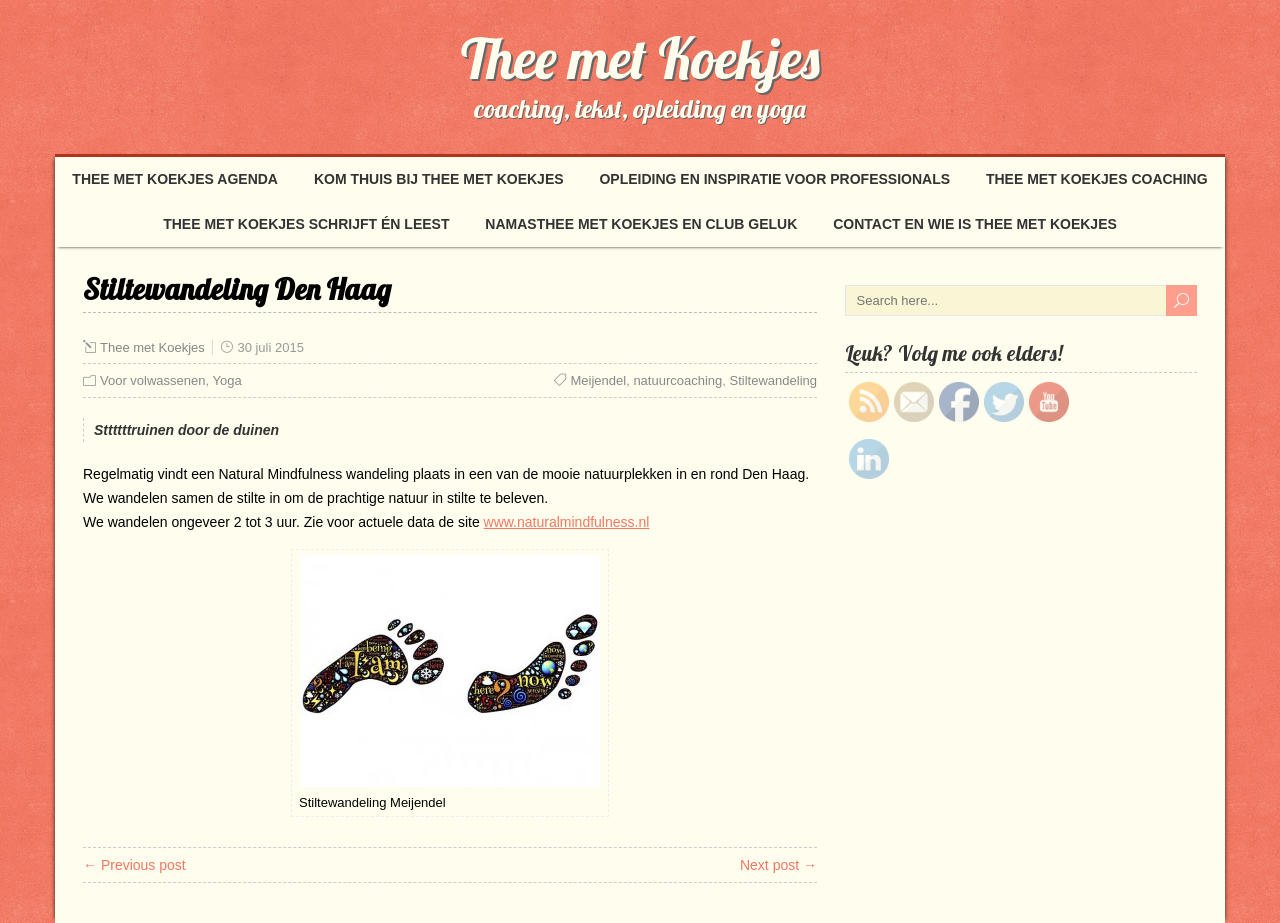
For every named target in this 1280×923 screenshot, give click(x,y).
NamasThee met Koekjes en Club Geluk (641, 224)
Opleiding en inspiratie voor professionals (774, 179)
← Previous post (134, 865)
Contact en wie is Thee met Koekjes (975, 224)
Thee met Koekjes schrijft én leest (306, 224)
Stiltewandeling (773, 380)
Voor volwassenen (153, 380)
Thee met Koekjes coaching (1097, 179)
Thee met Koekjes (640, 58)
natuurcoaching (677, 380)
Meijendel (599, 380)
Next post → (778, 865)
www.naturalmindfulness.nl (567, 522)
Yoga (227, 380)
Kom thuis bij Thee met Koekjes (439, 179)
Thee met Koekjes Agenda (175, 179)
